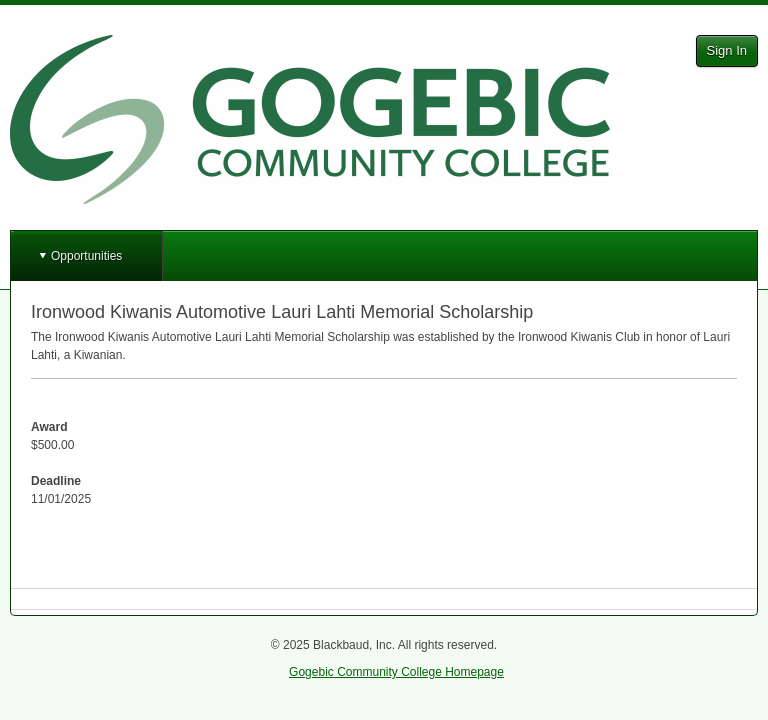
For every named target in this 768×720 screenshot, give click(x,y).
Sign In (727, 50)
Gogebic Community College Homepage (396, 672)
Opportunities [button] (86, 256)
